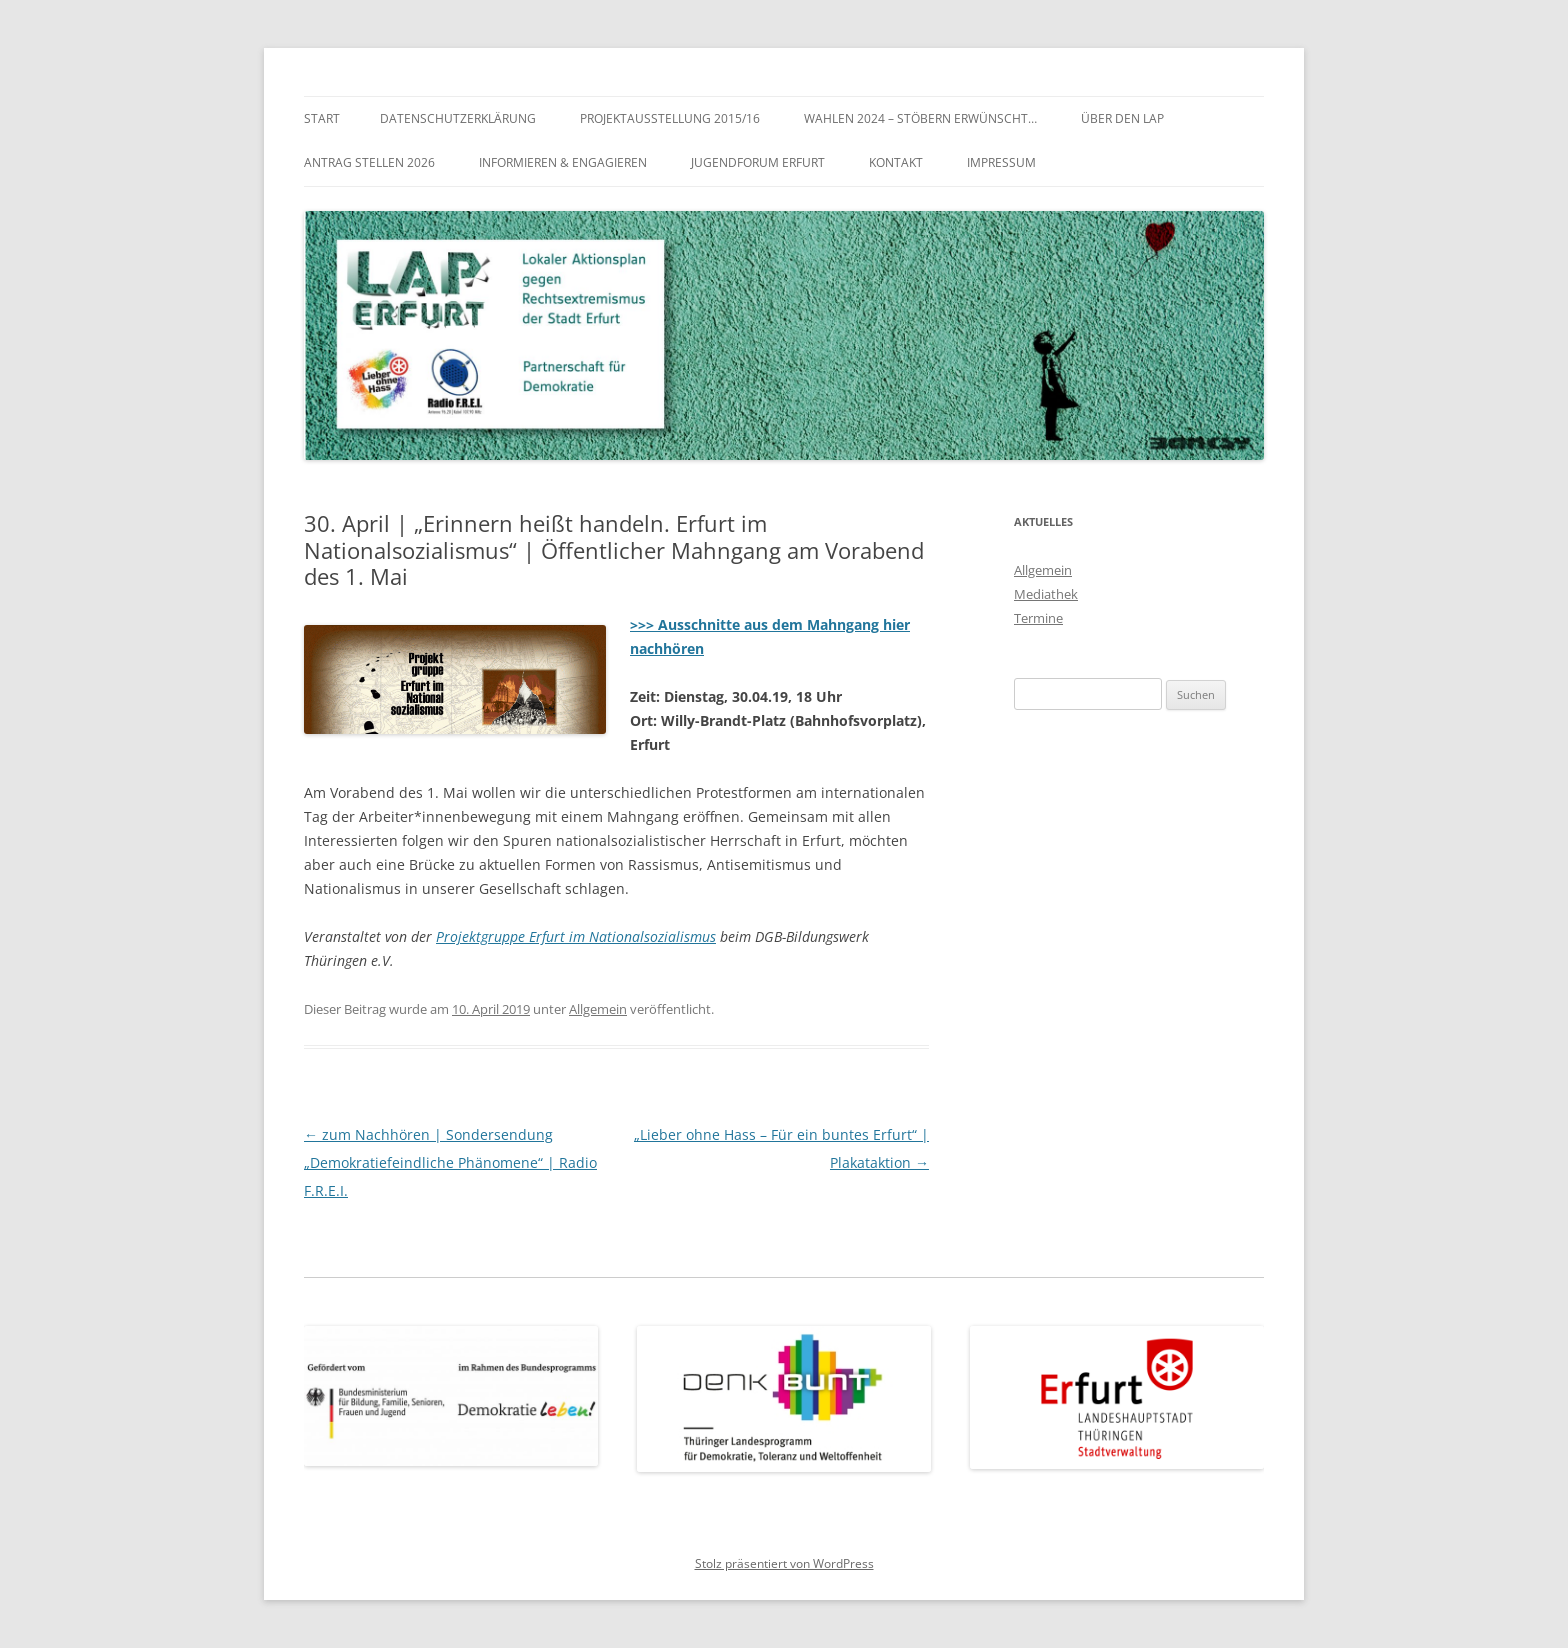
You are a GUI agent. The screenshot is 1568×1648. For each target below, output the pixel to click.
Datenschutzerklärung (458, 118)
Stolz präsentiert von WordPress (784, 1563)
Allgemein (598, 1009)
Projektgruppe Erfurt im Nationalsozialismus (576, 936)
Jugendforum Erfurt (758, 162)
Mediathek (1046, 594)
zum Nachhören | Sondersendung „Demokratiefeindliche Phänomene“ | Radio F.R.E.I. (450, 1162)
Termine (1038, 618)
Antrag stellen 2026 (369, 162)
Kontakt (896, 162)
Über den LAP (1122, 118)
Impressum (1001, 162)
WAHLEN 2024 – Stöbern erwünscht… (920, 118)
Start (322, 118)
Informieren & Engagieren (563, 162)
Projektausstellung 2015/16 (670, 118)
